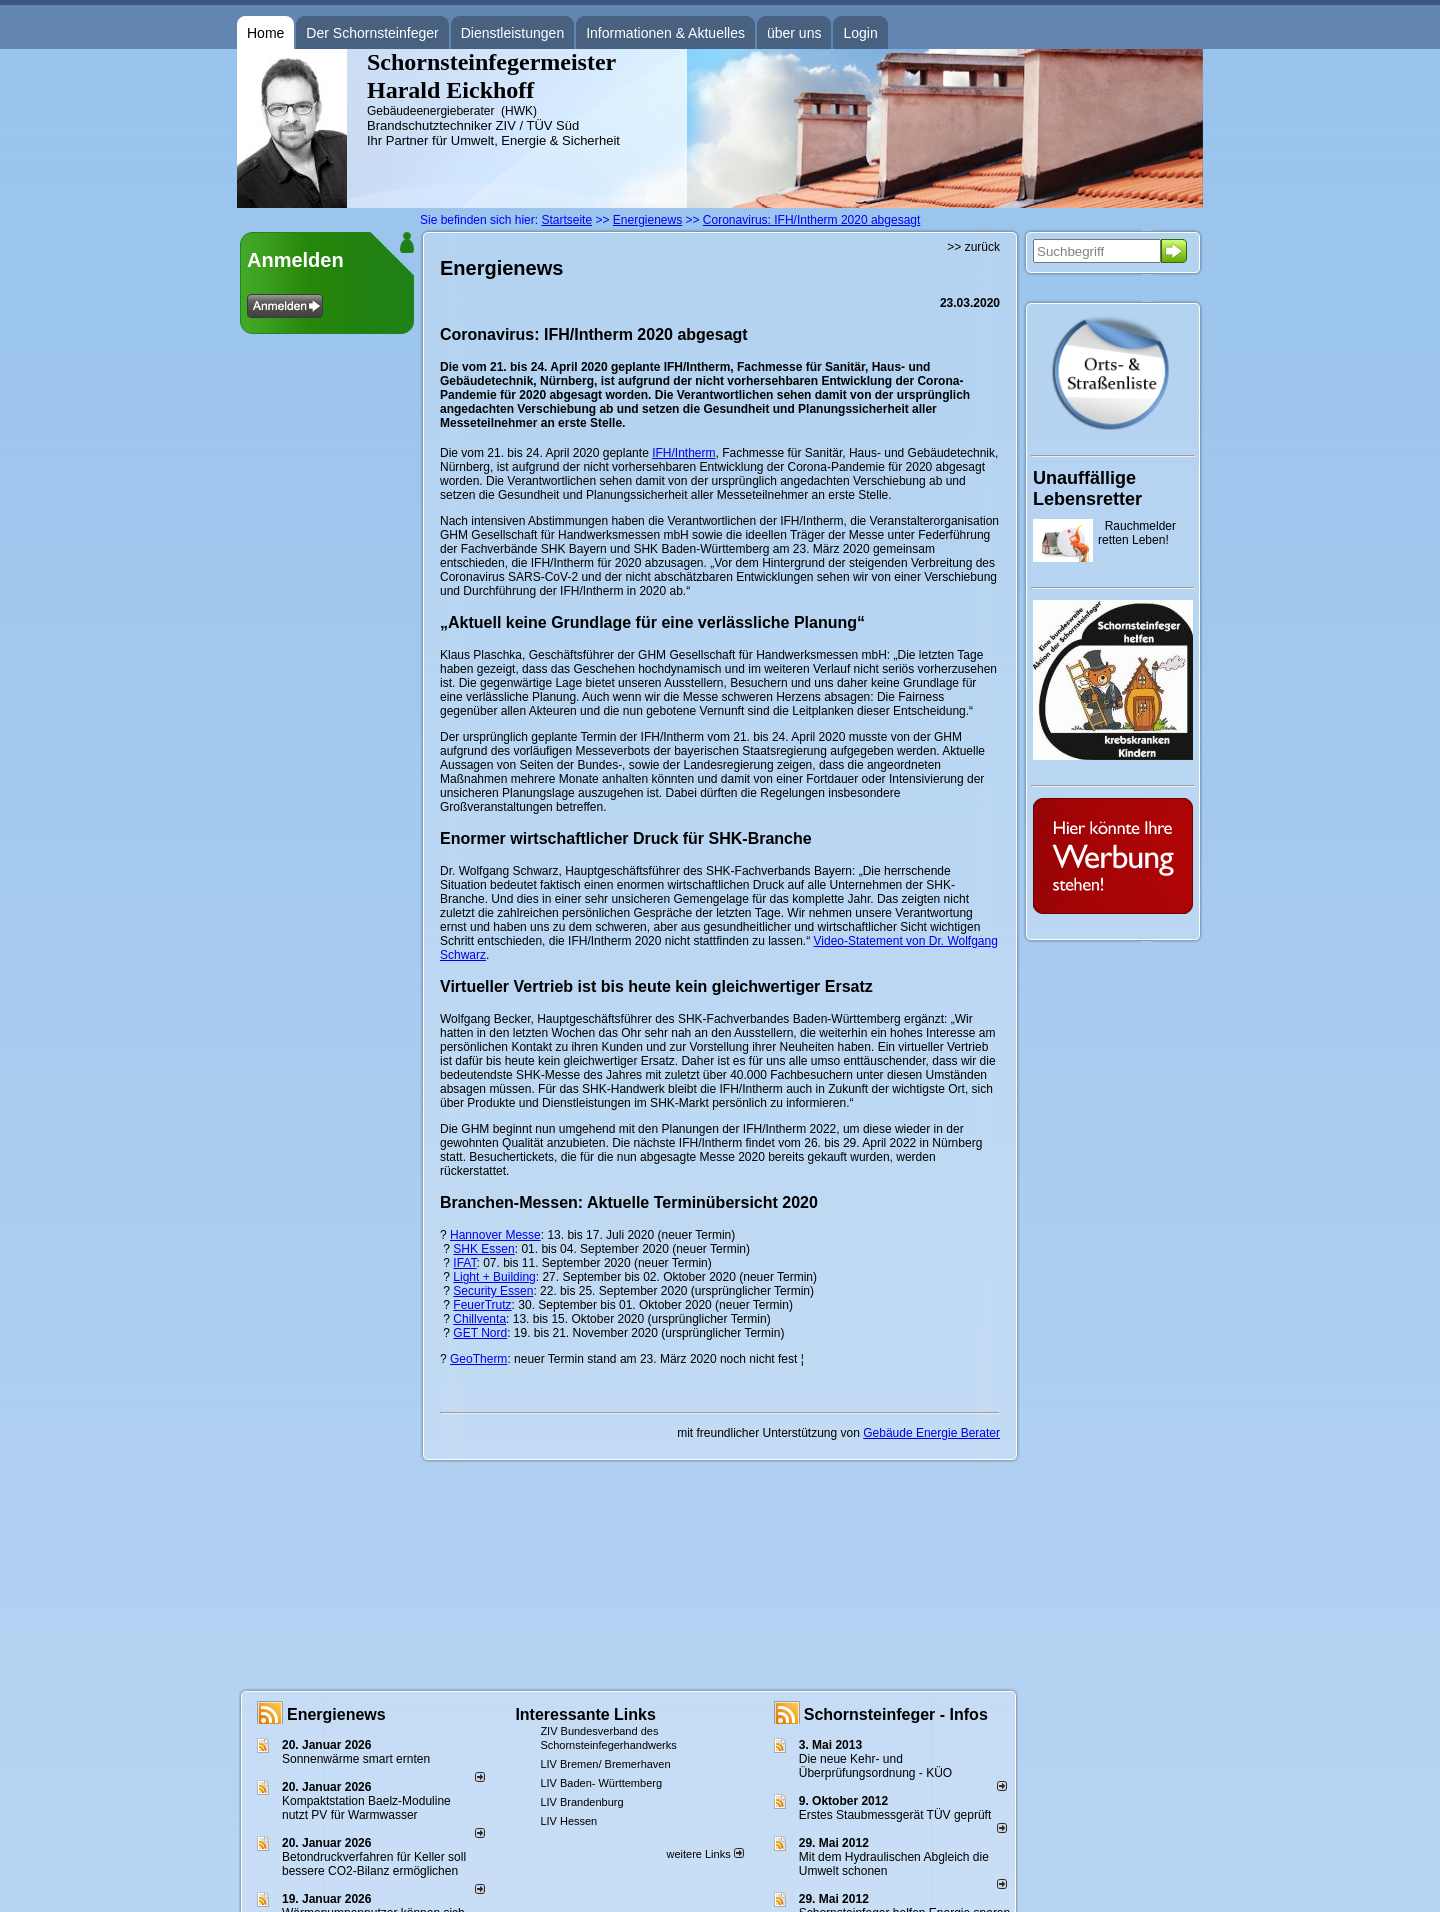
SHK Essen (483, 1249)
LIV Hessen (568, 1821)
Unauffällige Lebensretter (1087, 488)
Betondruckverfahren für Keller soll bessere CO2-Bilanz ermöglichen (374, 1864)
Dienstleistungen (513, 33)
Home (265, 33)
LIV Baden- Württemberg (601, 1783)
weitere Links (704, 1854)
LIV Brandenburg (581, 1802)
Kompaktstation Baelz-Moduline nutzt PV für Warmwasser (366, 1808)
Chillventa (479, 1319)
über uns (794, 33)
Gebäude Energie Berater (931, 1433)
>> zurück (973, 247)
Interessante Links (585, 1714)
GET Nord (480, 1333)
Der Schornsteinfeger (372, 33)
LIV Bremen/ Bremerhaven (605, 1764)
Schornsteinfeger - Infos (896, 1714)
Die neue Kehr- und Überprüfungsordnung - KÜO (875, 1766)
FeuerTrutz (482, 1305)
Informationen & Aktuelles (665, 33)
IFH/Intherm (683, 453)
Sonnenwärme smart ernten (356, 1759)
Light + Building (494, 1277)
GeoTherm (478, 1359)
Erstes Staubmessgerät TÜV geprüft (895, 1815)
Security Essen (493, 1291)
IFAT (464, 1263)
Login (860, 33)
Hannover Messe (495, 1235)
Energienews (336, 1714)
